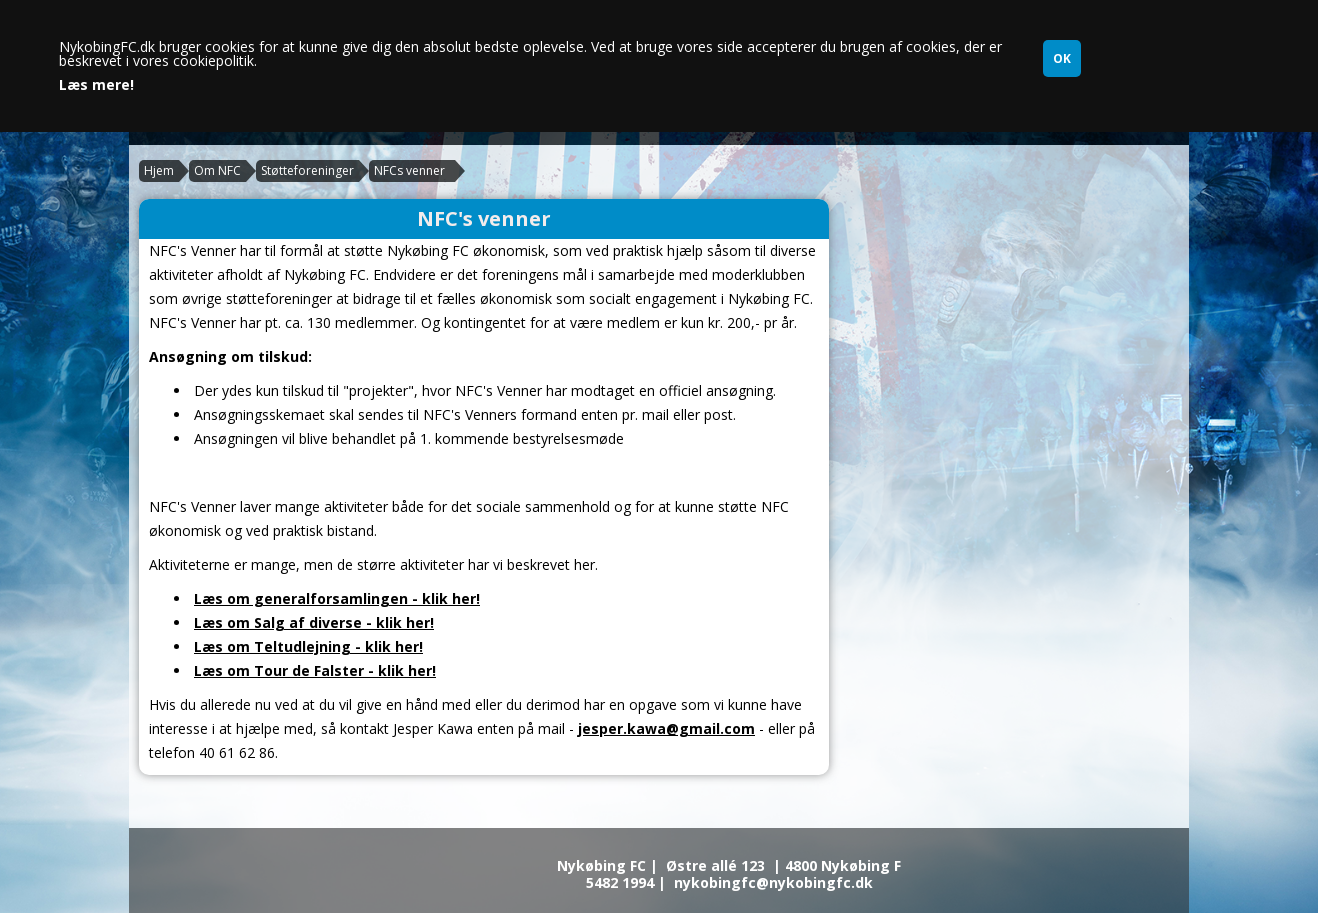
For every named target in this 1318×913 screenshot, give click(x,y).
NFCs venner (409, 170)
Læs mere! (96, 85)
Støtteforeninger (307, 170)
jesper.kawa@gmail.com (666, 728)
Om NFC (217, 170)
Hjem (159, 170)
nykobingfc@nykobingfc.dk (773, 882)
